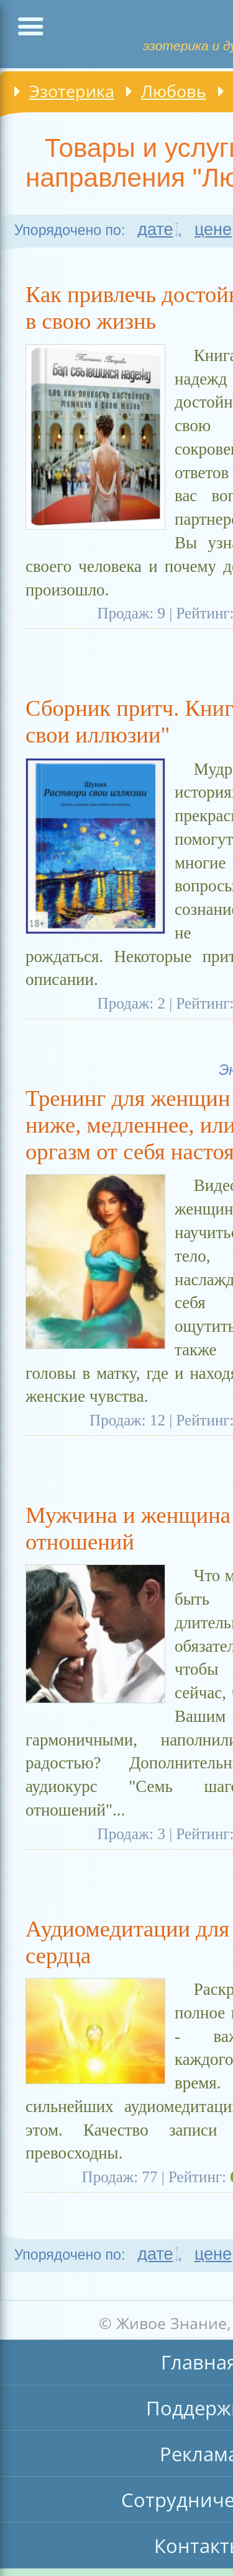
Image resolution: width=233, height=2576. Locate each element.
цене (213, 229)
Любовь (173, 90)
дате (155, 229)
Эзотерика (71, 90)
